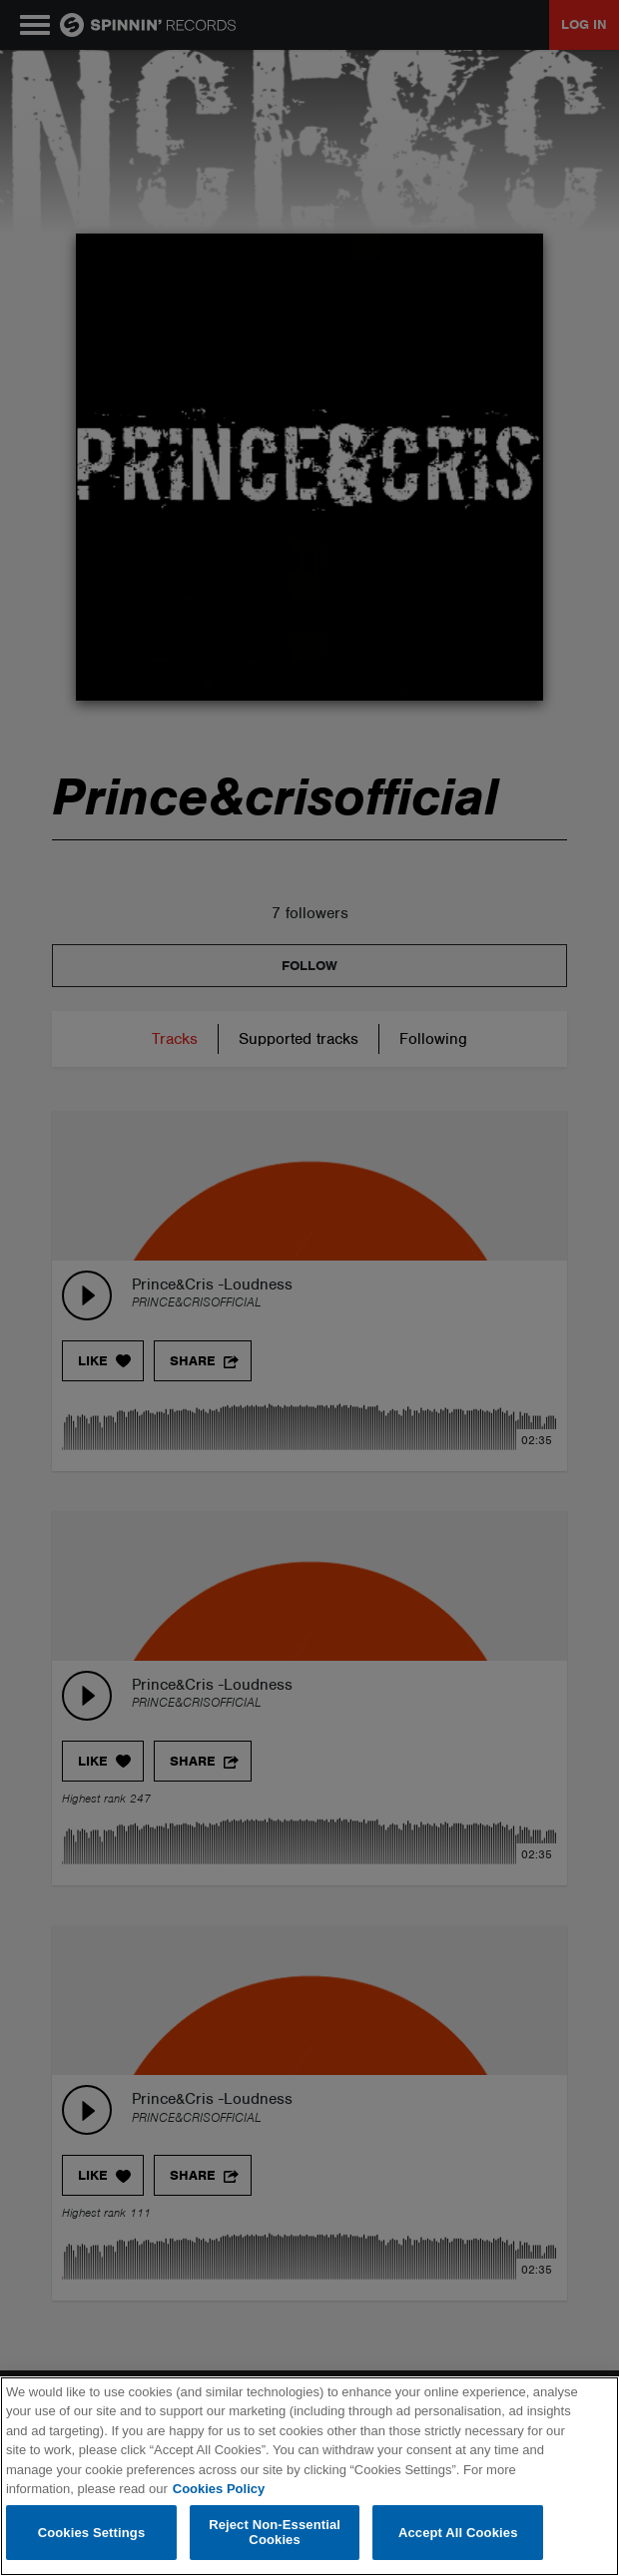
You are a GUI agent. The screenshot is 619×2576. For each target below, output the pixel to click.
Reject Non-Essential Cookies (274, 2532)
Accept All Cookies (458, 2532)
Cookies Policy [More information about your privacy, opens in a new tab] (219, 2488)
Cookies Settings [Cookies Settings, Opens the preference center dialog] (92, 2532)
